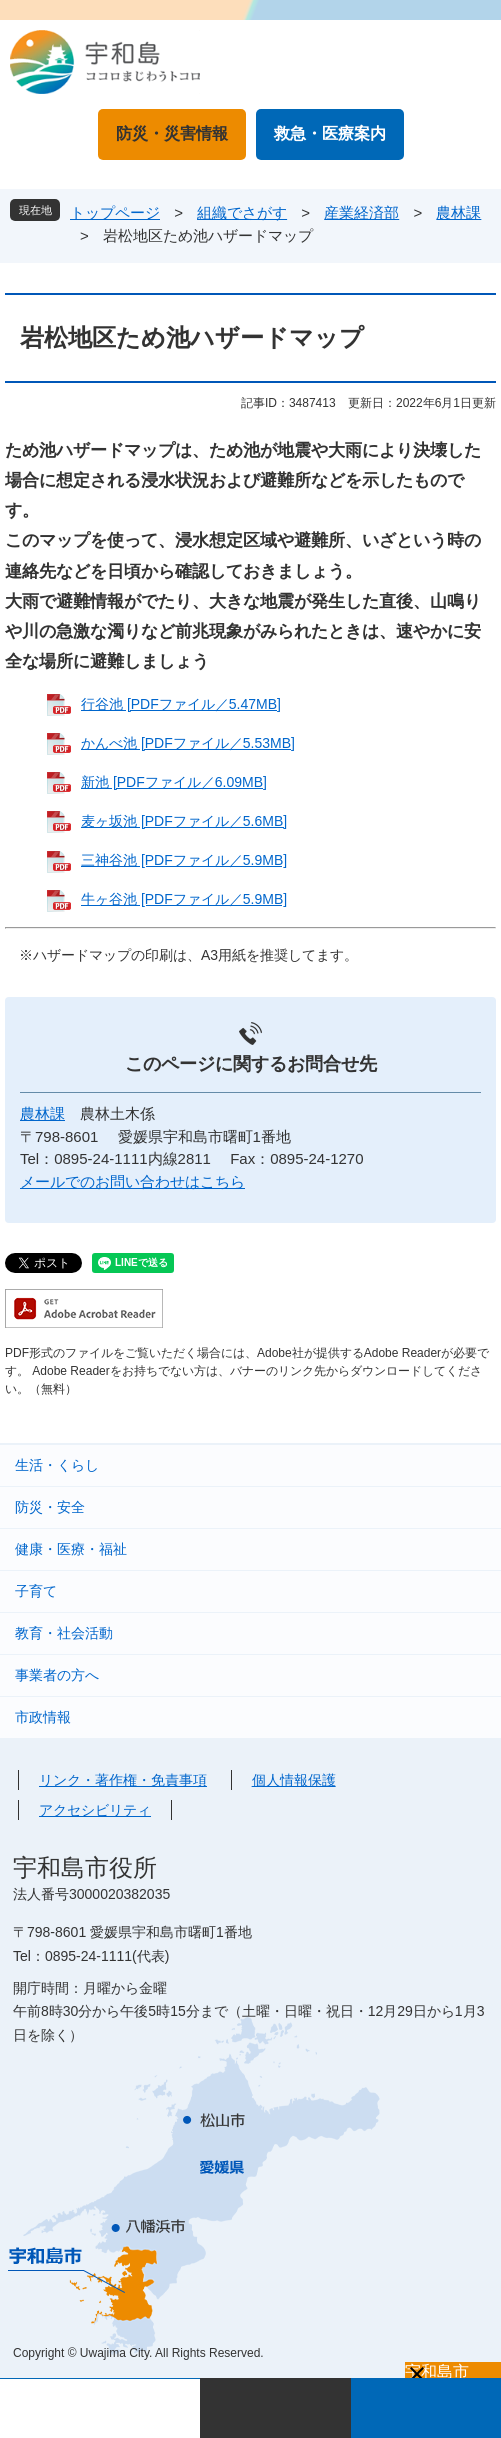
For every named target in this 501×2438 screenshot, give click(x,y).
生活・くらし (57, 1465)
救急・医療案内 (330, 133)
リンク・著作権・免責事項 (123, 1780)
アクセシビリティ (95, 1810)
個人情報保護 (294, 1780)
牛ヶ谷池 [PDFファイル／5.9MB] (184, 899)
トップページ (115, 212)
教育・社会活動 (64, 1633)
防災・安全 (50, 1507)
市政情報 (43, 1717)
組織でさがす (242, 212)
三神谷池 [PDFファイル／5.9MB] (184, 860)
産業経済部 (361, 212)
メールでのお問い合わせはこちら (132, 1181)
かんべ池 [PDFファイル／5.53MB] (188, 743)
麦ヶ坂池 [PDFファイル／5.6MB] (184, 821)
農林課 (458, 212)
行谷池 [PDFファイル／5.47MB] (181, 704)
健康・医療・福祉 (71, 1549)
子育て (36, 1591)
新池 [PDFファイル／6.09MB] (174, 782)
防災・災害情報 (172, 133)
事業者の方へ (57, 1675)
